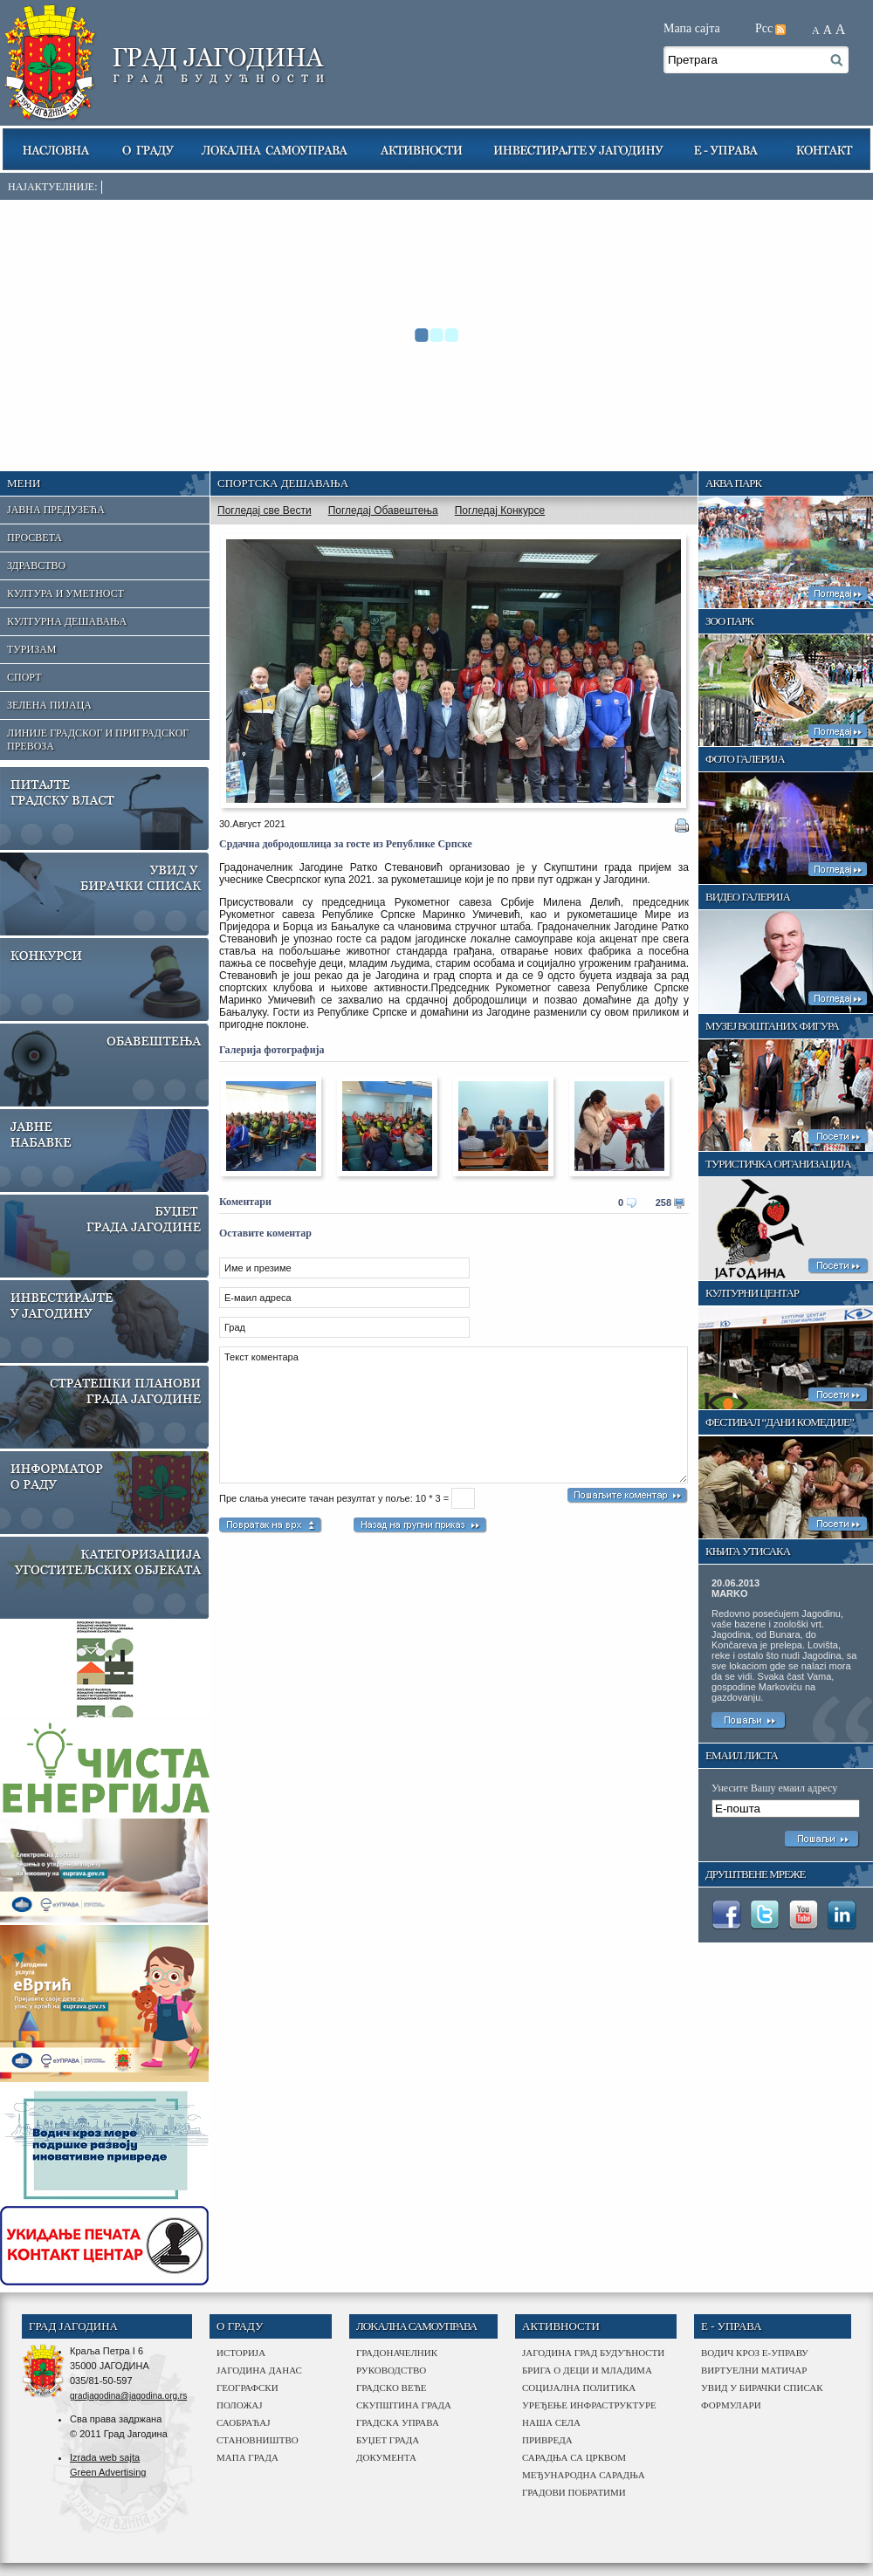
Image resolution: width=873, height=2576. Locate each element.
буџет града (387, 2440)
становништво (258, 2440)
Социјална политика (579, 2387)
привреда (547, 2440)
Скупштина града (403, 2405)
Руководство (391, 2370)
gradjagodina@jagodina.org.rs (128, 2396)
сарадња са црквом (574, 2457)
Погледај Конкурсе (500, 510)
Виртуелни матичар (754, 2370)
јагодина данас (259, 2370)
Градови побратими (574, 2492)
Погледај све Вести (264, 510)
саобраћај (243, 2422)
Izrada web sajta (105, 2457)
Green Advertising (108, 2472)
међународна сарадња (583, 2475)
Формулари (731, 2405)
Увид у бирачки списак (762, 2387)
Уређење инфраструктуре (589, 2405)
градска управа (397, 2422)
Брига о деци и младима (587, 2370)
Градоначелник (396, 2352)
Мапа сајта (691, 28)
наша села (551, 2422)
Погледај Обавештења (383, 510)
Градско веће (391, 2387)
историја (241, 2352)
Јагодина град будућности (593, 2352)
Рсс (764, 28)
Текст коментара (453, 1414)
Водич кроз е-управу (754, 2352)
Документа (386, 2457)
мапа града (247, 2457)
